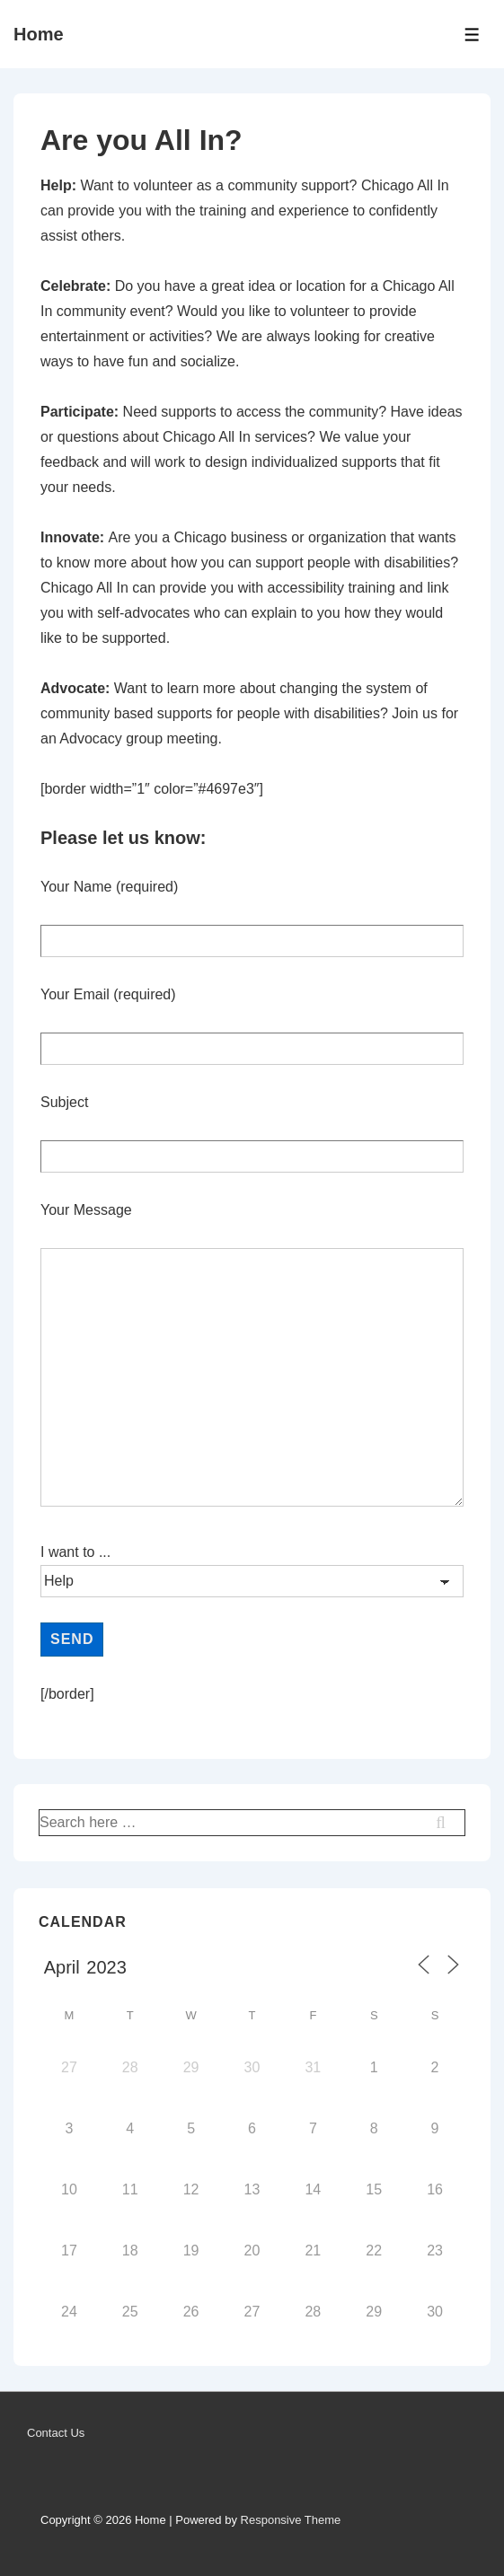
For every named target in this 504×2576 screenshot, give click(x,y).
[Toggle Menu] (472, 34)
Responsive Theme (291, 2520)
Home (38, 34)
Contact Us (55, 2433)
